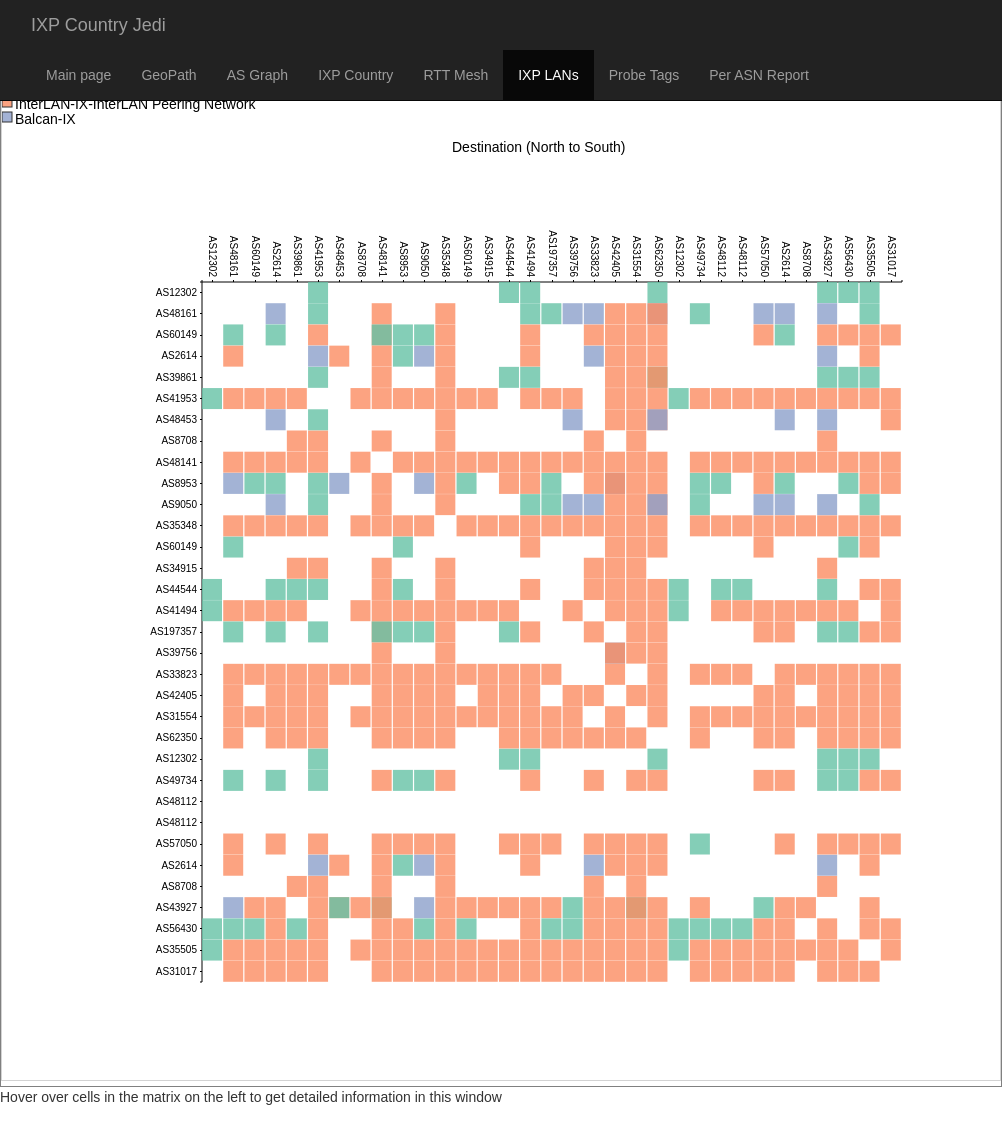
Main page (78, 75)
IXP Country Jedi (98, 25)
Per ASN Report (759, 75)
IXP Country (355, 75)
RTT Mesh (455, 75)
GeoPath (168, 75)
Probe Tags (644, 75)
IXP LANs (548, 75)
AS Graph (257, 75)
